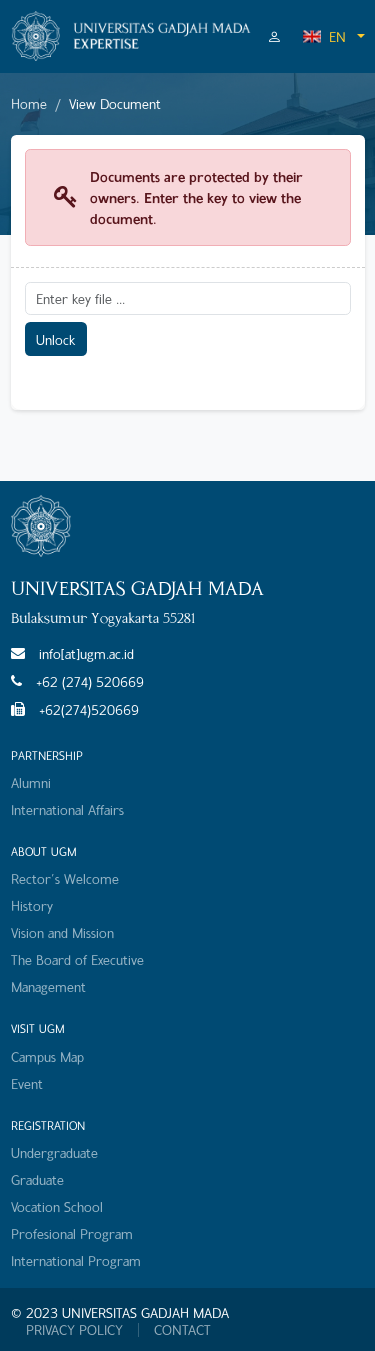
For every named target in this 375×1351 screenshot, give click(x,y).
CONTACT (182, 1330)
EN (324, 36)
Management (48, 986)
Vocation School (57, 1206)
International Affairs (67, 809)
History (32, 905)
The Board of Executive (77, 959)
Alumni (31, 782)
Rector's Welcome (65, 878)
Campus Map (47, 1056)
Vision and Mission (62, 932)
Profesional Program (72, 1233)
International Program (76, 1260)
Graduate (37, 1179)
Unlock (55, 339)
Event (27, 1083)
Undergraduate (54, 1152)
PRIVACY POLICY (74, 1330)
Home (29, 103)
